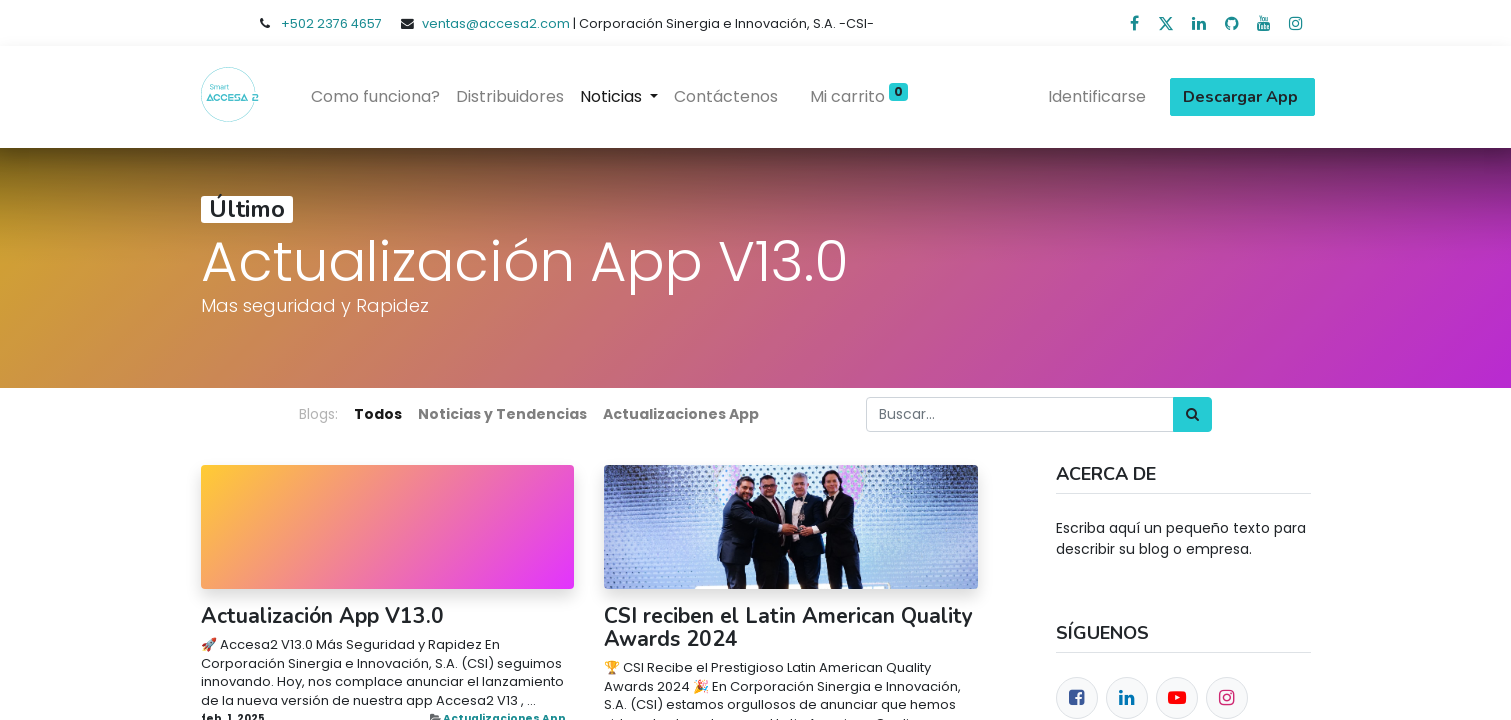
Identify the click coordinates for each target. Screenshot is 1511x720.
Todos (378, 414)
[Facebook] (1077, 698)
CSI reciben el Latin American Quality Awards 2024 (788, 628)
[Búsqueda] (1192, 414)
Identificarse (1093, 96)
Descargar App (1238, 97)
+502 (299, 23)
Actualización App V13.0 (322, 616)
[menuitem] (380, 97)
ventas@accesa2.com (496, 23)
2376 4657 (349, 23)
